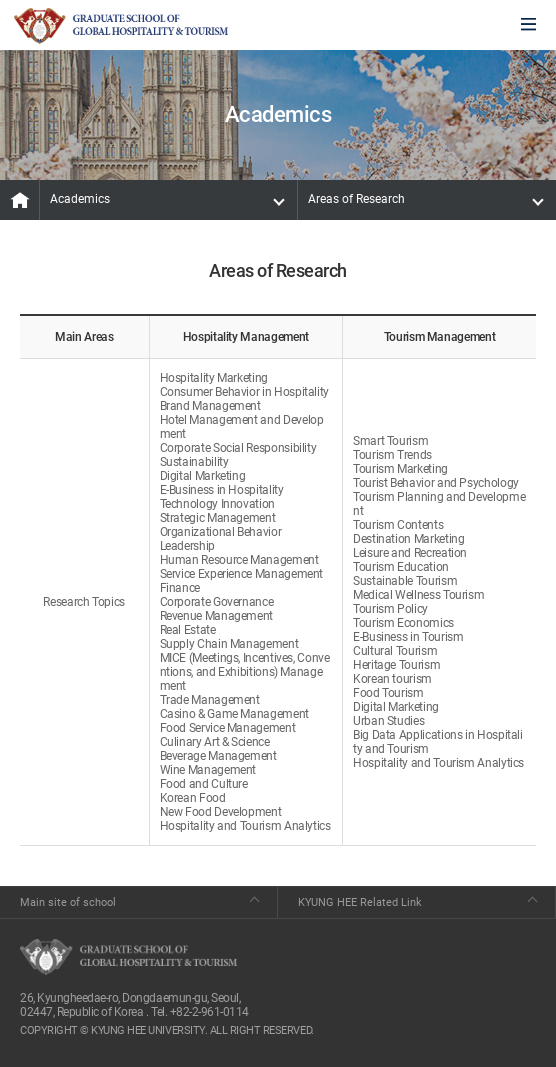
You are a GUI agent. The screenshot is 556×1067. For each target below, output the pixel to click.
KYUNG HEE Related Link (360, 902)
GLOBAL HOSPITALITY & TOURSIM (121, 26)
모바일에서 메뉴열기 (528, 25)
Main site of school (68, 902)
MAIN (20, 200)
